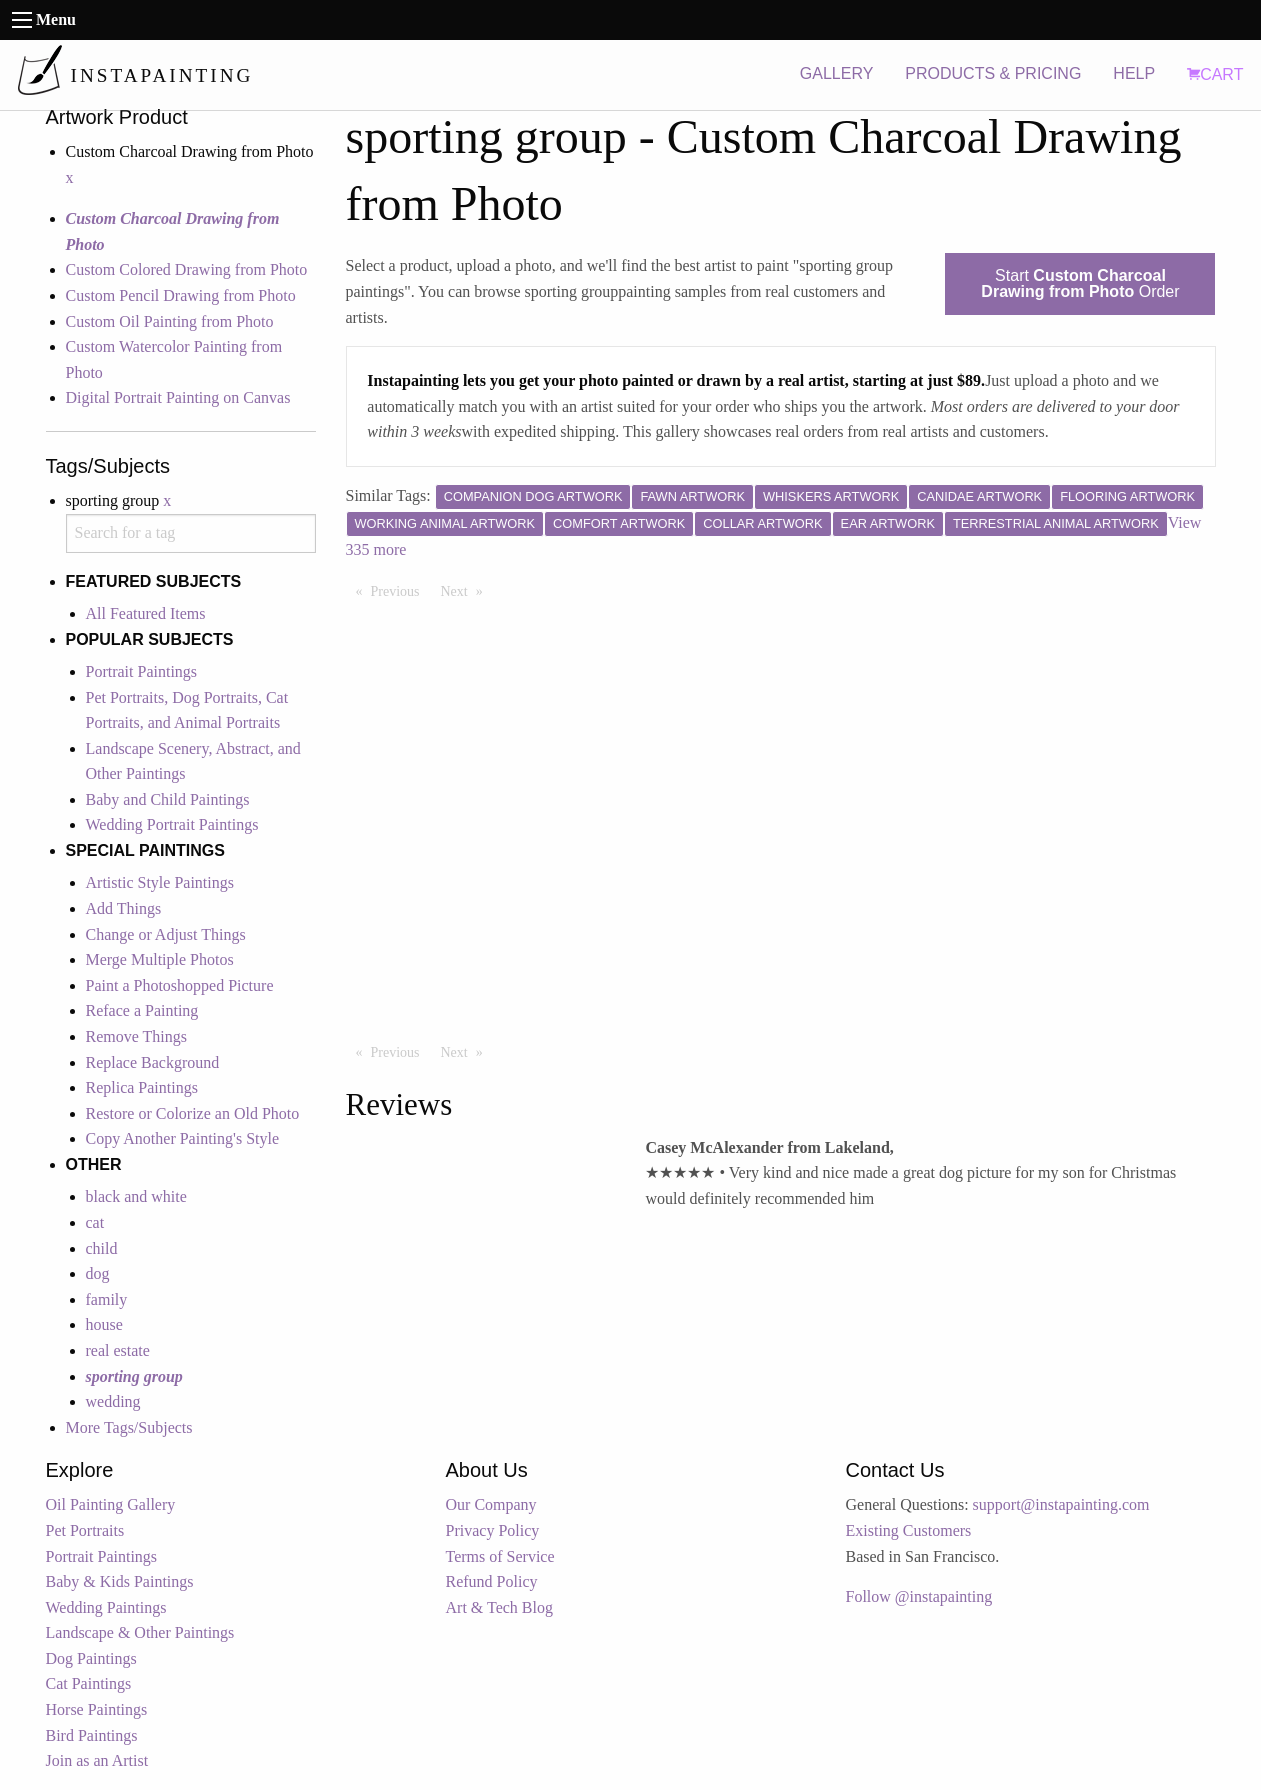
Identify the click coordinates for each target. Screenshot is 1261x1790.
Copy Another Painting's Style (183, 1138)
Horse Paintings (97, 1709)
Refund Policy (492, 1581)
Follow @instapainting (919, 1596)
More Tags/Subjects (129, 1427)
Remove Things (136, 1036)
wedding (113, 1401)
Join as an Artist (97, 1760)
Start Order (1080, 283)
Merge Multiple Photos (160, 959)
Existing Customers (909, 1530)
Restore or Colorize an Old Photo (193, 1113)
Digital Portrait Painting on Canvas (178, 397)
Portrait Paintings (142, 671)
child (102, 1248)
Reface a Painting (142, 1010)
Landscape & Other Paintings (140, 1632)
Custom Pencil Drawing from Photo (181, 295)
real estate (118, 1350)
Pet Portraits (85, 1530)
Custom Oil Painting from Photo (170, 321)
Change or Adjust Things (166, 934)
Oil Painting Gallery (111, 1504)
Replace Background (153, 1062)
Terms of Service (500, 1556)
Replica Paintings (142, 1087)
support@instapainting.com (1061, 1504)
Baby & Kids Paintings (120, 1581)
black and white (136, 1196)
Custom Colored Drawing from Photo (187, 269)
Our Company (491, 1504)
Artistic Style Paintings (160, 882)
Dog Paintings (91, 1658)
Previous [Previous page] (400, 590)
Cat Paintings (89, 1683)
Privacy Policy (493, 1530)
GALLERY (837, 73)
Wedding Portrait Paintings (172, 824)
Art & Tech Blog (499, 1607)
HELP (1134, 73)
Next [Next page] (467, 590)
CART (1215, 74)
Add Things (124, 908)
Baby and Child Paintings (168, 799)
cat (95, 1222)
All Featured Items (146, 613)
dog (98, 1273)
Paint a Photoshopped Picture (180, 985)
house (104, 1324)
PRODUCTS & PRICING (993, 73)
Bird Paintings (92, 1735)
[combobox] (191, 533)
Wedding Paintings (106, 1607)
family (107, 1299)
